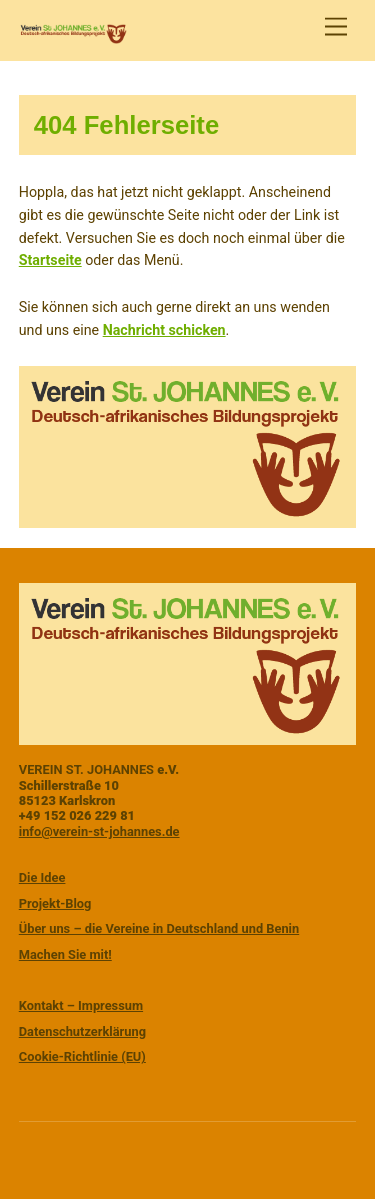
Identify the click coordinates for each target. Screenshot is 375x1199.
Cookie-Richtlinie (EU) (82, 1056)
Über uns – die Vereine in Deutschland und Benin (159, 928)
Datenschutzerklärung (82, 1031)
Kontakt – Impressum (81, 1005)
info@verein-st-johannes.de (99, 831)
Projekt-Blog (55, 903)
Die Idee (42, 877)
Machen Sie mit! (65, 954)
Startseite (50, 260)
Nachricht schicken (164, 330)
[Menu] (336, 27)
